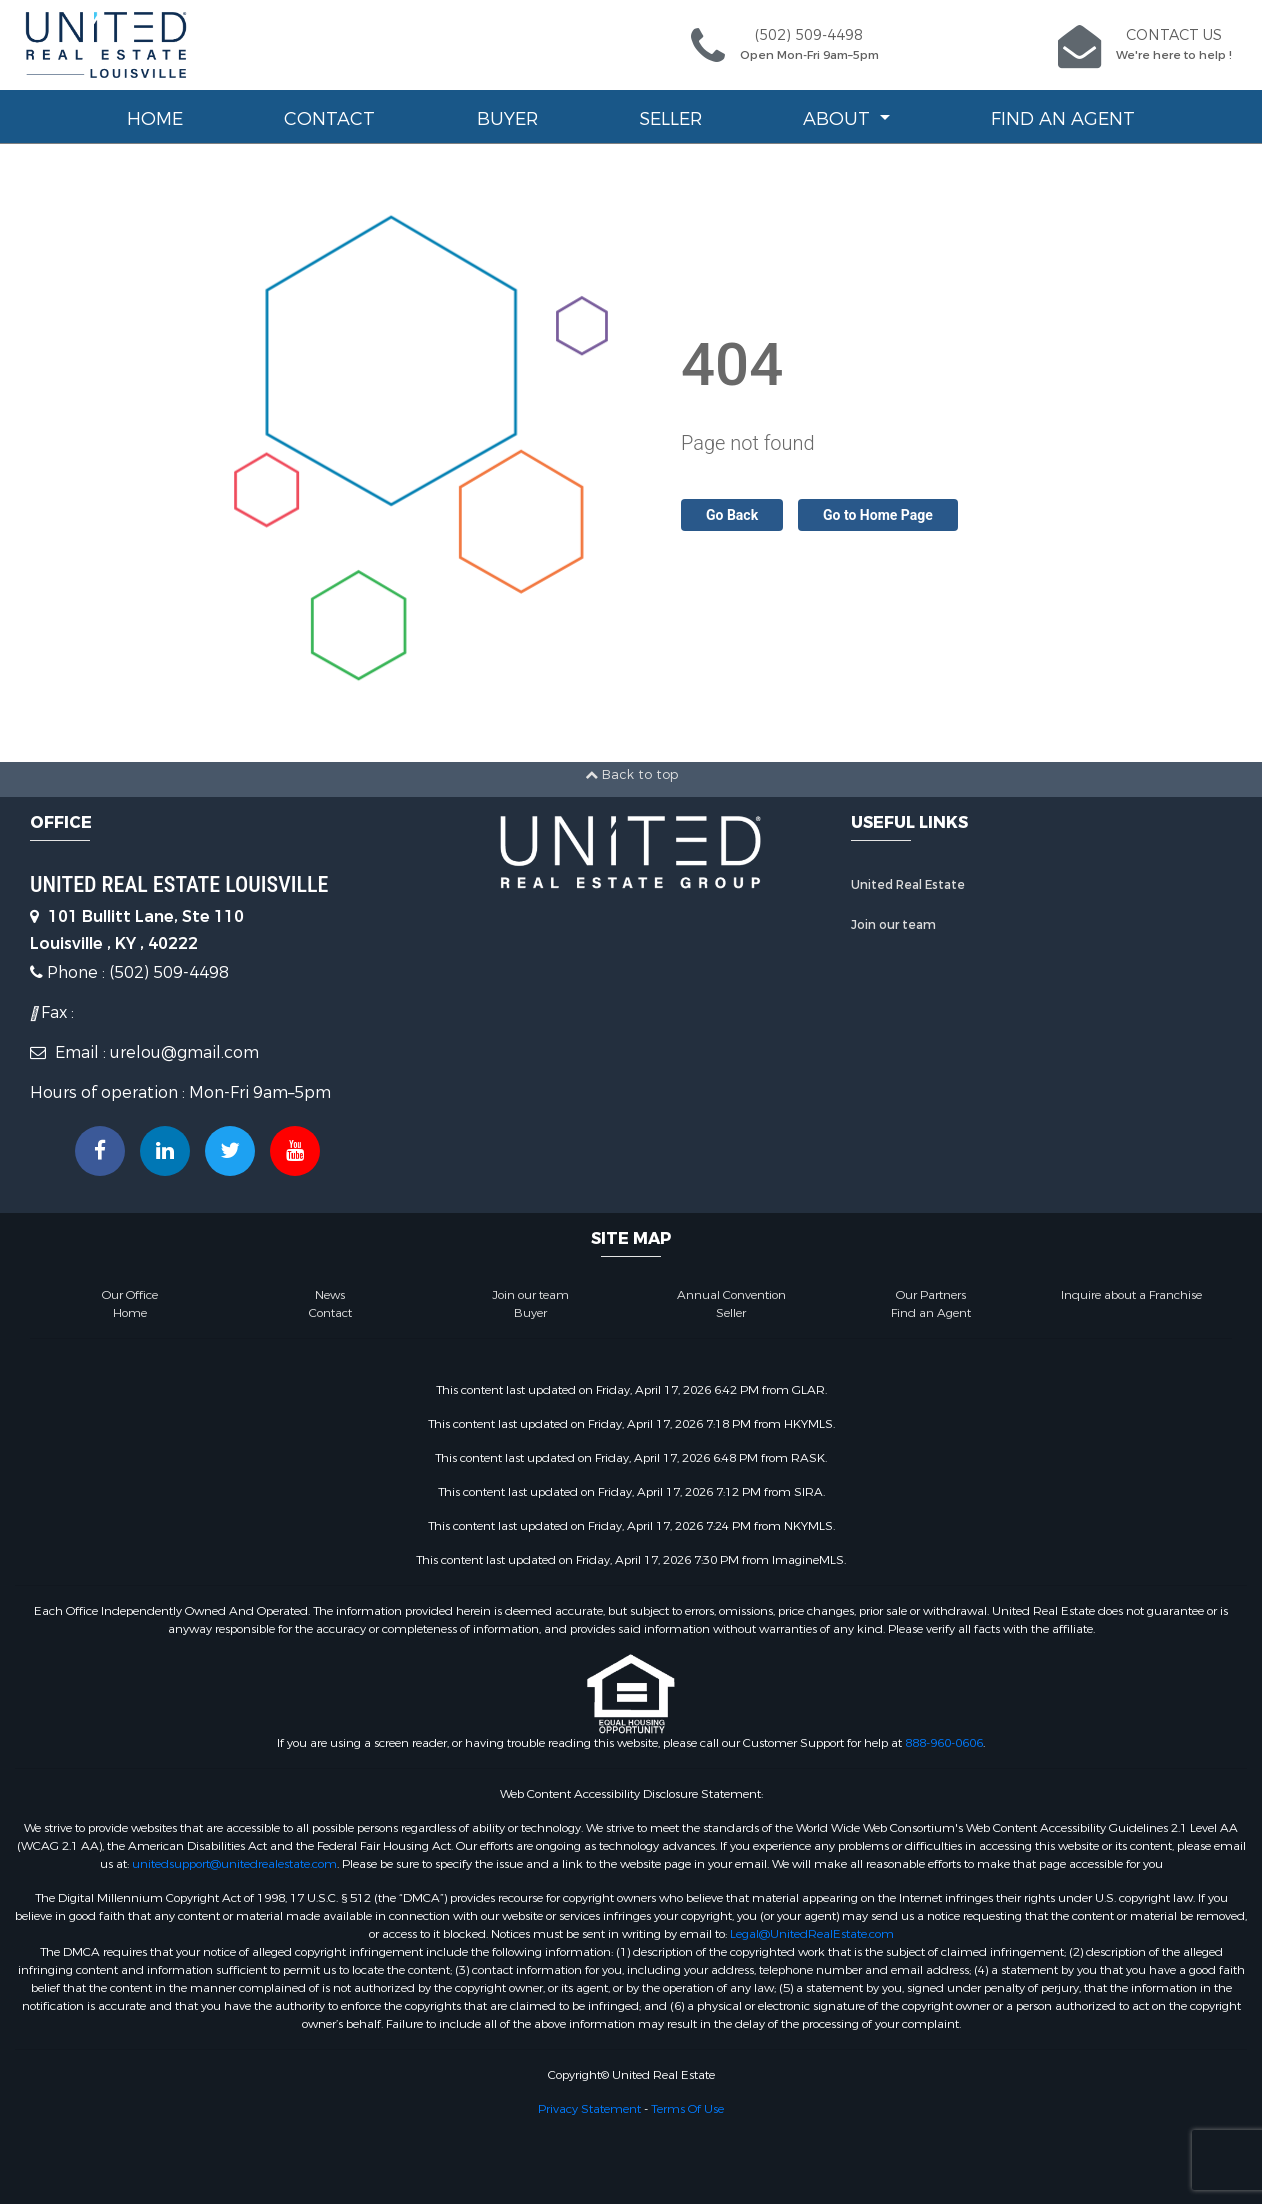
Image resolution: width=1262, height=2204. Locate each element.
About (839, 119)
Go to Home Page (878, 515)
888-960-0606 (944, 1743)
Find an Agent (1063, 119)
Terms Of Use (687, 2109)
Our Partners (931, 1295)
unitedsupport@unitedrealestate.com (234, 1864)
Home (155, 119)
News (330, 1295)
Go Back (732, 515)
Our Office (130, 1295)
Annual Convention (731, 1295)
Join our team (893, 925)
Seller (670, 119)
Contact (329, 119)
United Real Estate (908, 885)
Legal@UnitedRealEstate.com (812, 1934)
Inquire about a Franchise (1131, 1295)
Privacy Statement (589, 2109)
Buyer (507, 119)
